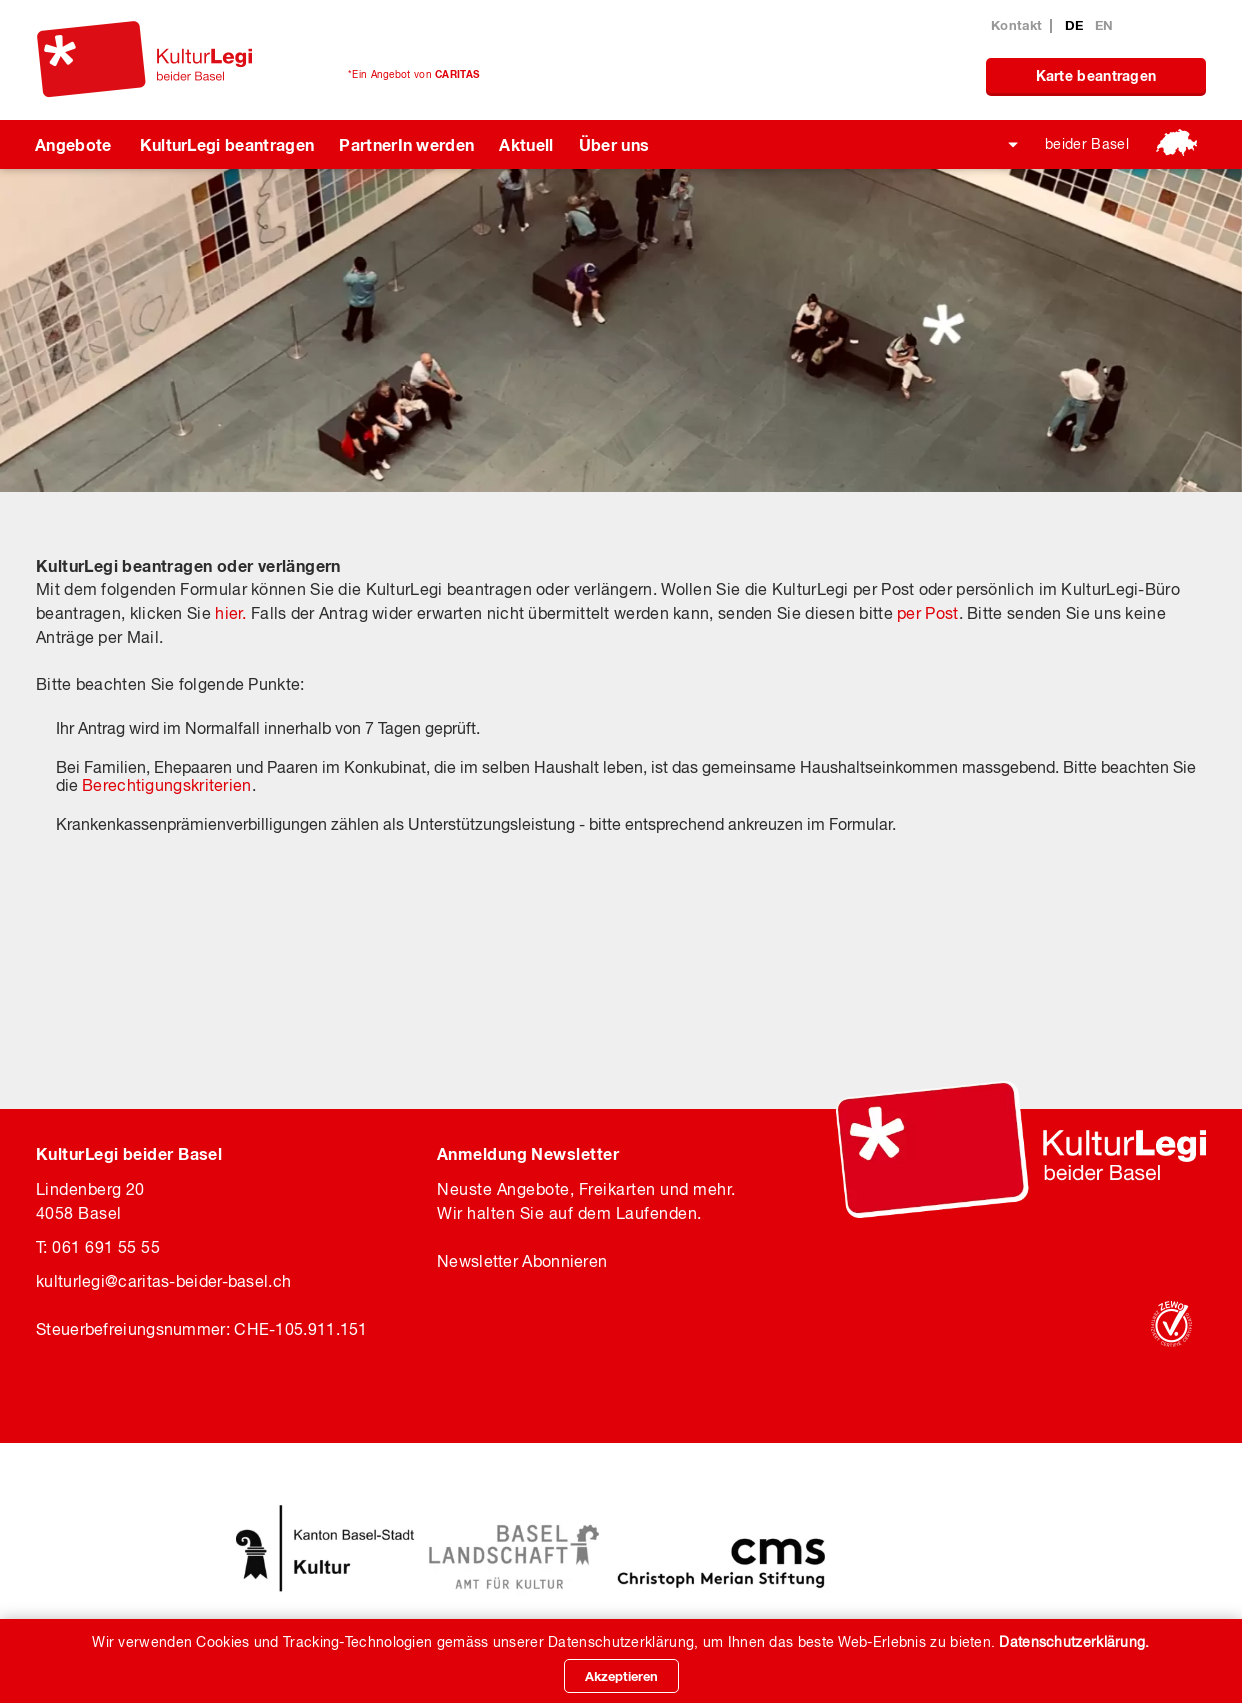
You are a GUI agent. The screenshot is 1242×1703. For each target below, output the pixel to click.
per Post (927, 613)
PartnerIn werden (406, 144)
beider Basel (1087, 144)
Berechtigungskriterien (167, 785)
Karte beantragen (1096, 75)
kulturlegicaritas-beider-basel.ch (163, 1281)
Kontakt (1016, 25)
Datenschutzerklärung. (1074, 1642)
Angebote (73, 144)
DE (1076, 25)
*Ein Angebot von (413, 74)
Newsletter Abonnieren (522, 1261)
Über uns (614, 144)
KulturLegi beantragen (227, 144)
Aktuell (526, 144)
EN (1104, 25)
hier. (231, 613)
